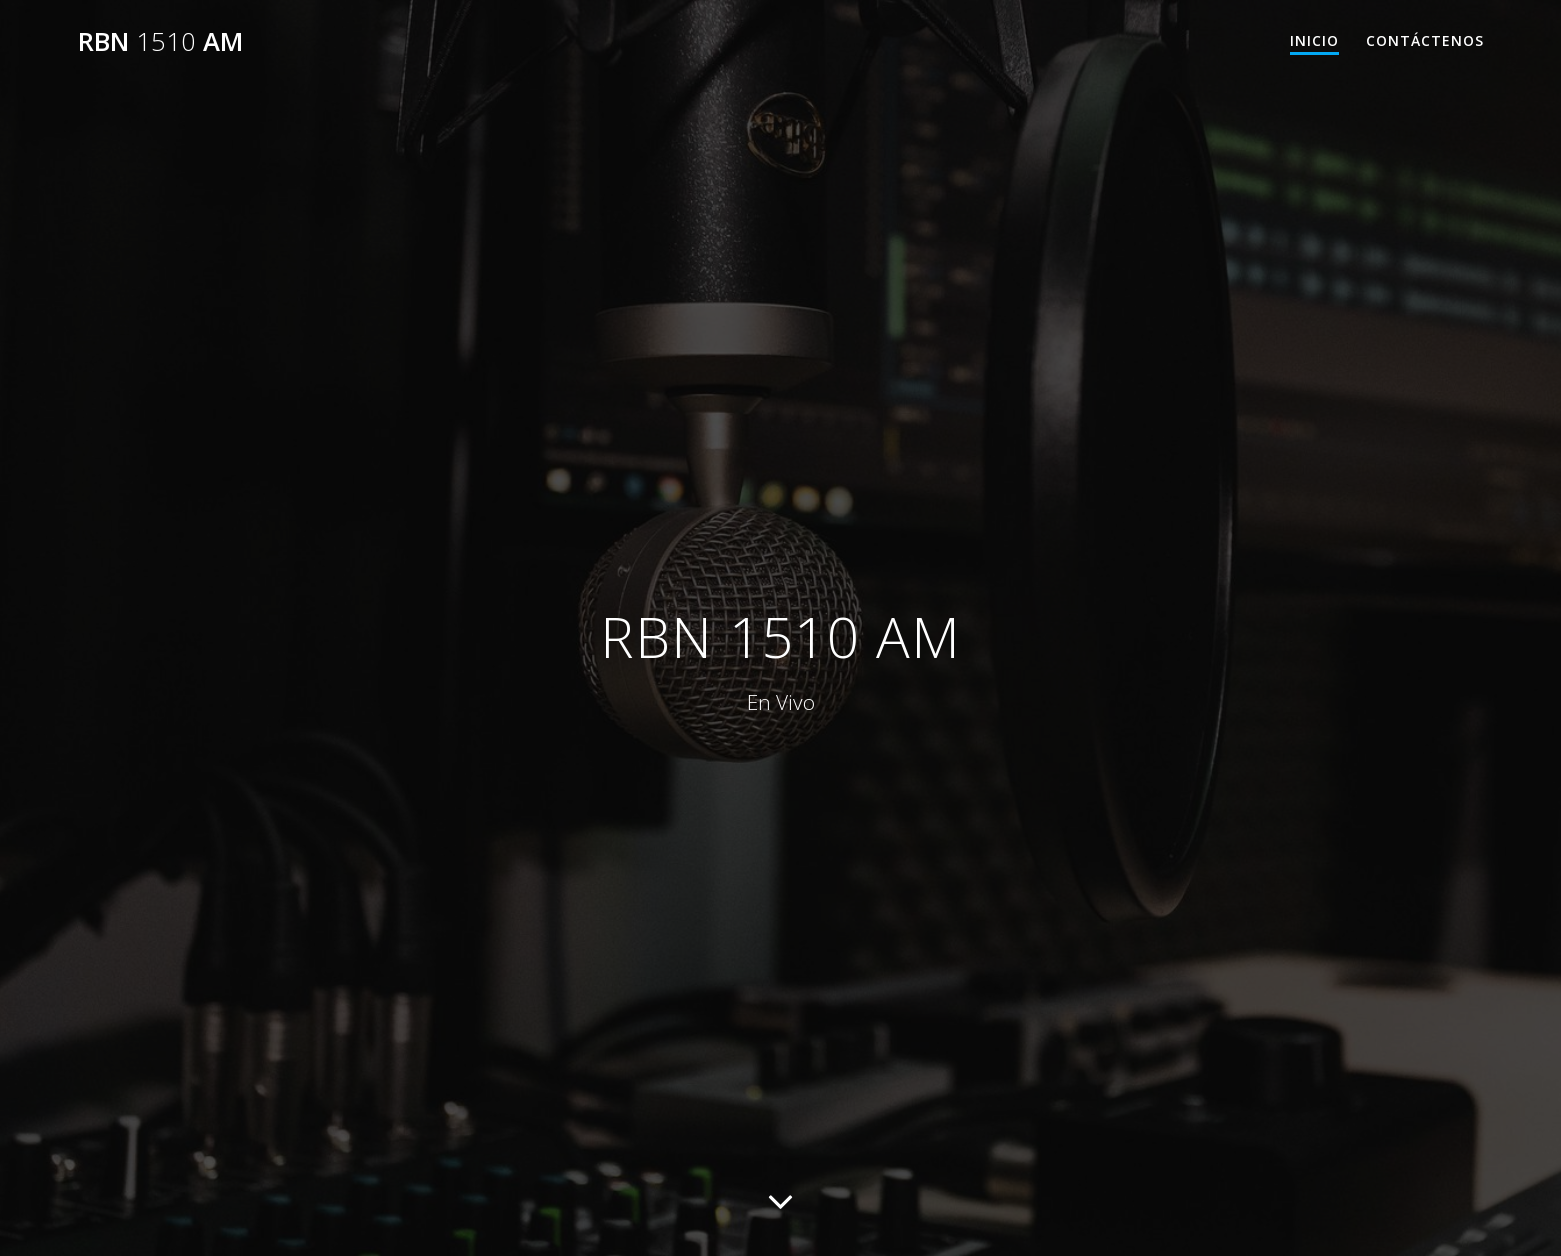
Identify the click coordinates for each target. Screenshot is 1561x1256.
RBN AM (160, 42)
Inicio (1314, 40)
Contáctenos (1425, 40)
